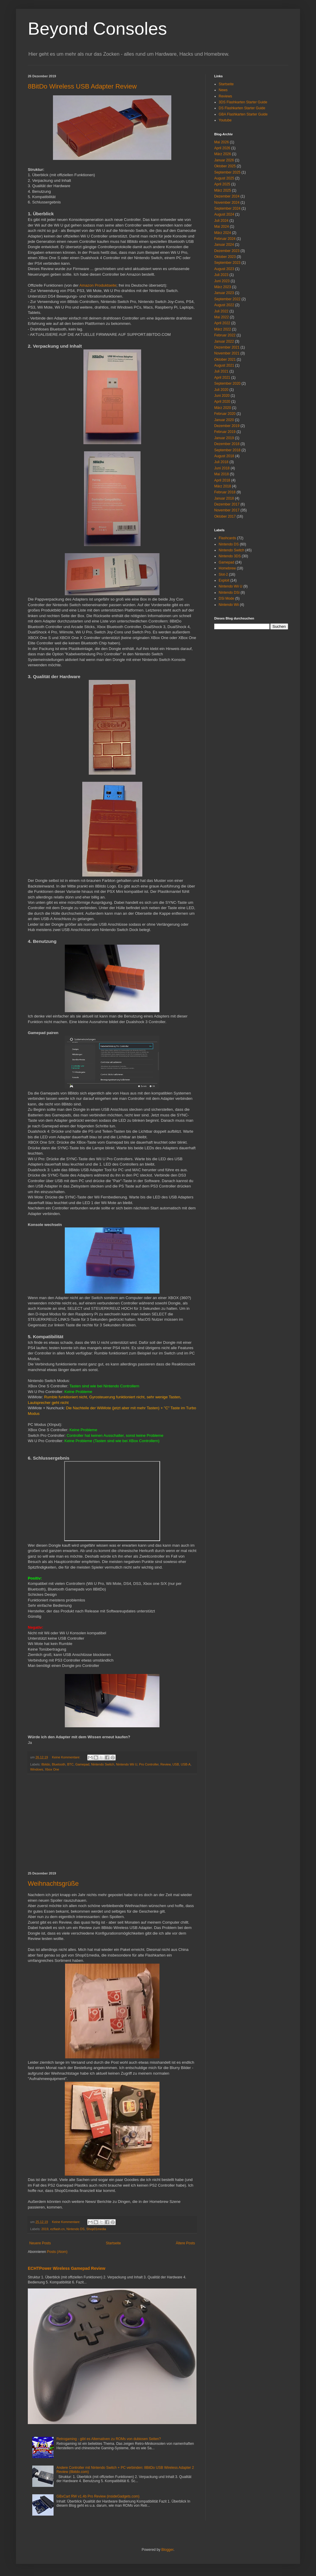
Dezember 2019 (226, 426)
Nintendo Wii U (126, 1764)
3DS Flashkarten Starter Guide (243, 102)
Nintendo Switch (102, 1764)
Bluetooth (58, 1764)
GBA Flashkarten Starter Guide (243, 114)
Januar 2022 (224, 341)
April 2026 (222, 148)
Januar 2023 (224, 293)
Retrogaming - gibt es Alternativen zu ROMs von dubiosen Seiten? (109, 2439)
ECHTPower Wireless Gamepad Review (66, 2268)
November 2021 (226, 353)
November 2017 (226, 510)
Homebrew (227, 568)
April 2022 (222, 323)
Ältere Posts (185, 2243)
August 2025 (224, 178)
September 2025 (227, 172)
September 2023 (227, 263)
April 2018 (222, 480)
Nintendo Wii (229, 605)
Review (165, 1764)
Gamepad (82, 1764)
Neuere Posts (40, 2243)
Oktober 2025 (225, 166)
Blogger (167, 2550)
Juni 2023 (222, 281)
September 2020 (227, 383)
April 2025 (222, 184)
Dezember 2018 (226, 444)
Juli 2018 (221, 462)
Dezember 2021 (226, 347)
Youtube (225, 120)
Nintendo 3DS (230, 556)
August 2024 (224, 214)
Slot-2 (223, 574)
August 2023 (224, 269)
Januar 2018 (224, 498)
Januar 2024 (224, 245)
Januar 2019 (224, 438)
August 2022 (224, 305)
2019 (45, 2229)
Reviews (225, 96)
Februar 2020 (225, 414)
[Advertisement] (112, 1822)
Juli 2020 (221, 390)
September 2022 (227, 299)
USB (175, 1764)
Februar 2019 (225, 432)
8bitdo (45, 1764)
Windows (36, 1769)
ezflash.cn (57, 2229)
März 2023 (222, 287)
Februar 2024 (225, 239)
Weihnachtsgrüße (53, 1883)
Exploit (224, 580)
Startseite (113, 2243)
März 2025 (222, 190)
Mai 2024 (221, 226)
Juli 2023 (221, 275)
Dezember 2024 (226, 196)
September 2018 (227, 450)
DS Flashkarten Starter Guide (242, 108)
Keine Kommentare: (66, 1757)
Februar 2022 (225, 335)
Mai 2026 (221, 142)
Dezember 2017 (226, 504)
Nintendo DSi (229, 592)
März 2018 (222, 486)
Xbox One (52, 1769)
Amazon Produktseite (97, 285)
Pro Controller (149, 1764)
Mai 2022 (221, 317)
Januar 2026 (224, 160)
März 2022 (222, 329)
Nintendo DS (75, 2229)
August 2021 (224, 365)
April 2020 (222, 401)
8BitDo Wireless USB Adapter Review (82, 86)
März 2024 (222, 233)
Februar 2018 (225, 492)
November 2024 (226, 202)
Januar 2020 (224, 420)
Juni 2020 (222, 396)
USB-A (186, 1764)
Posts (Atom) (57, 2252)
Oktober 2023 (225, 257)
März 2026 (222, 154)
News (223, 90)
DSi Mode (226, 598)
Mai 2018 (221, 474)
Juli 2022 (221, 311)
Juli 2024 (221, 221)
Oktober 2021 (225, 359)
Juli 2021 (221, 371)
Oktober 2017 (225, 516)
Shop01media (96, 2229)
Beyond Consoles (97, 28)
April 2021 (222, 377)
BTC (70, 1764)
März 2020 (222, 408)
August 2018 (224, 456)
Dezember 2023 (226, 251)
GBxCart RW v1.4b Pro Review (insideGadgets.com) (98, 2496)
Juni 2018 (222, 468)
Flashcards (227, 538)
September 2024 (227, 208)
